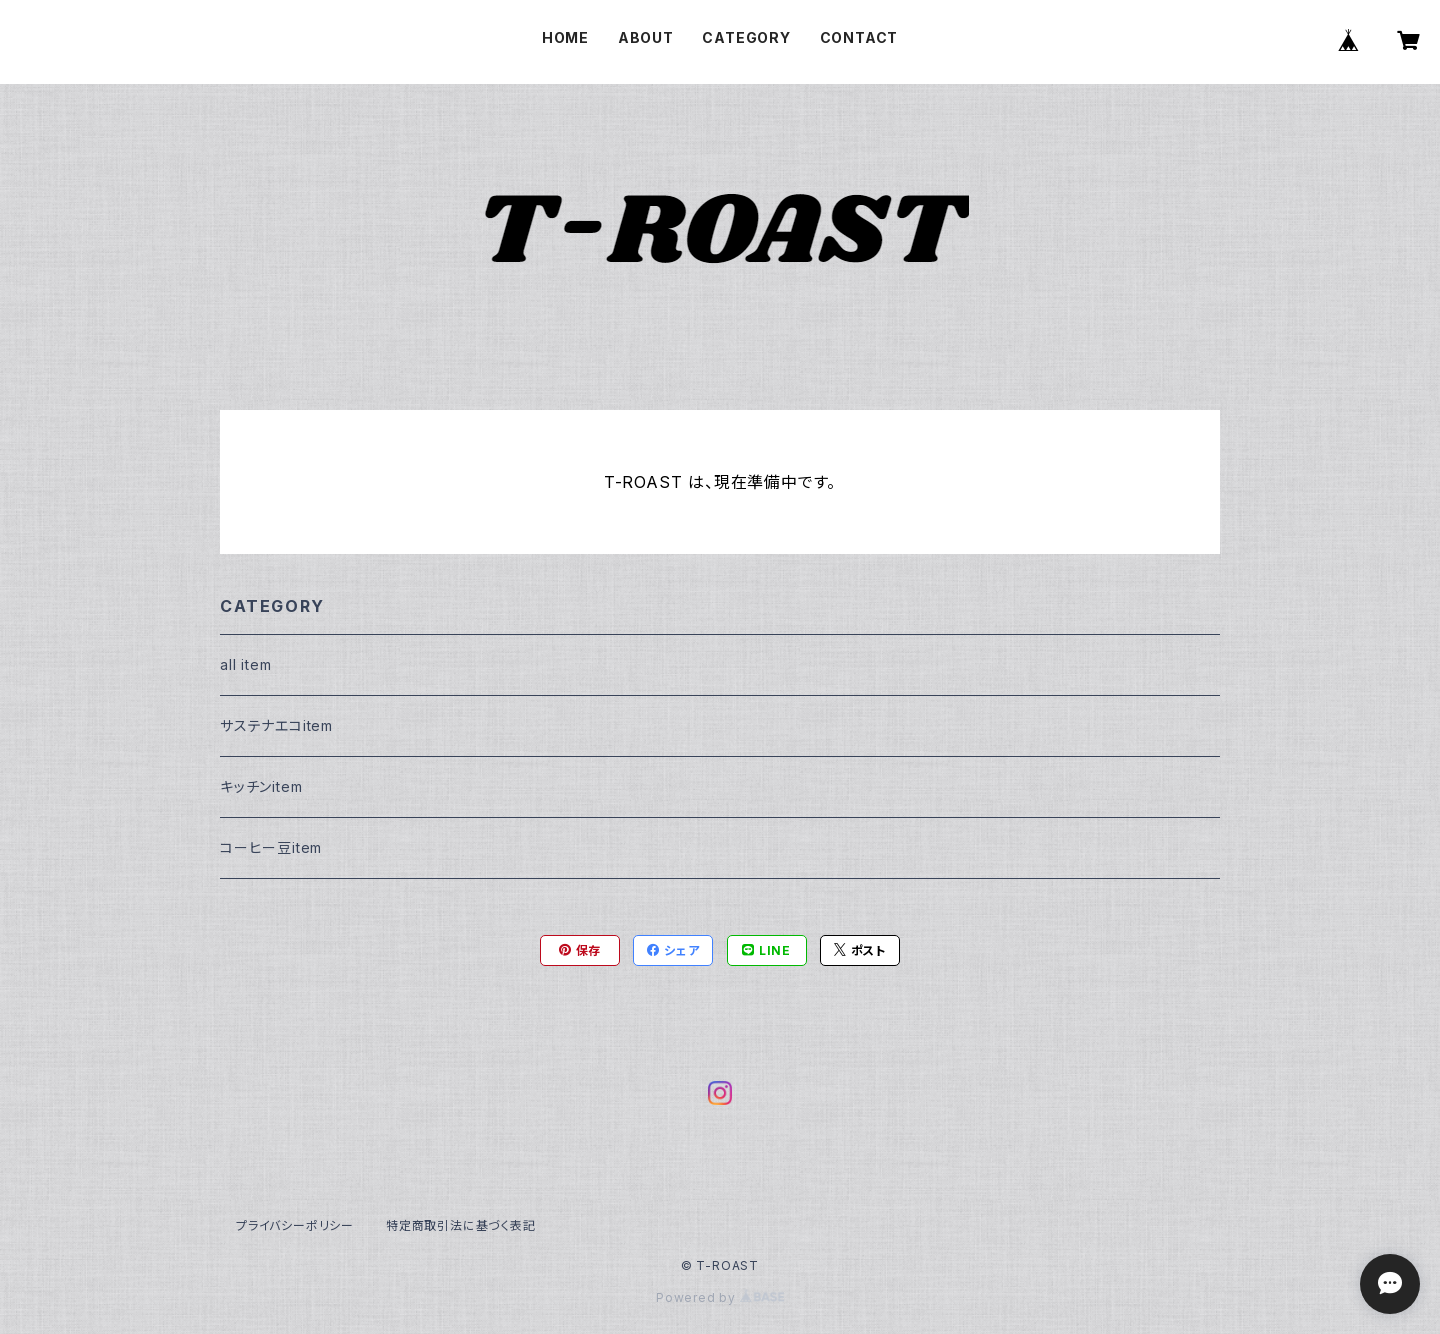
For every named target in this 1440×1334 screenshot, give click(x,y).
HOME (565, 37)
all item (245, 664)
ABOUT (646, 37)
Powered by (720, 1297)
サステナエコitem (276, 725)
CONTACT (859, 37)
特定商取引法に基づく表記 (461, 1225)
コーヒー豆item (271, 847)
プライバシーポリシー (295, 1225)
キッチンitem (261, 786)
